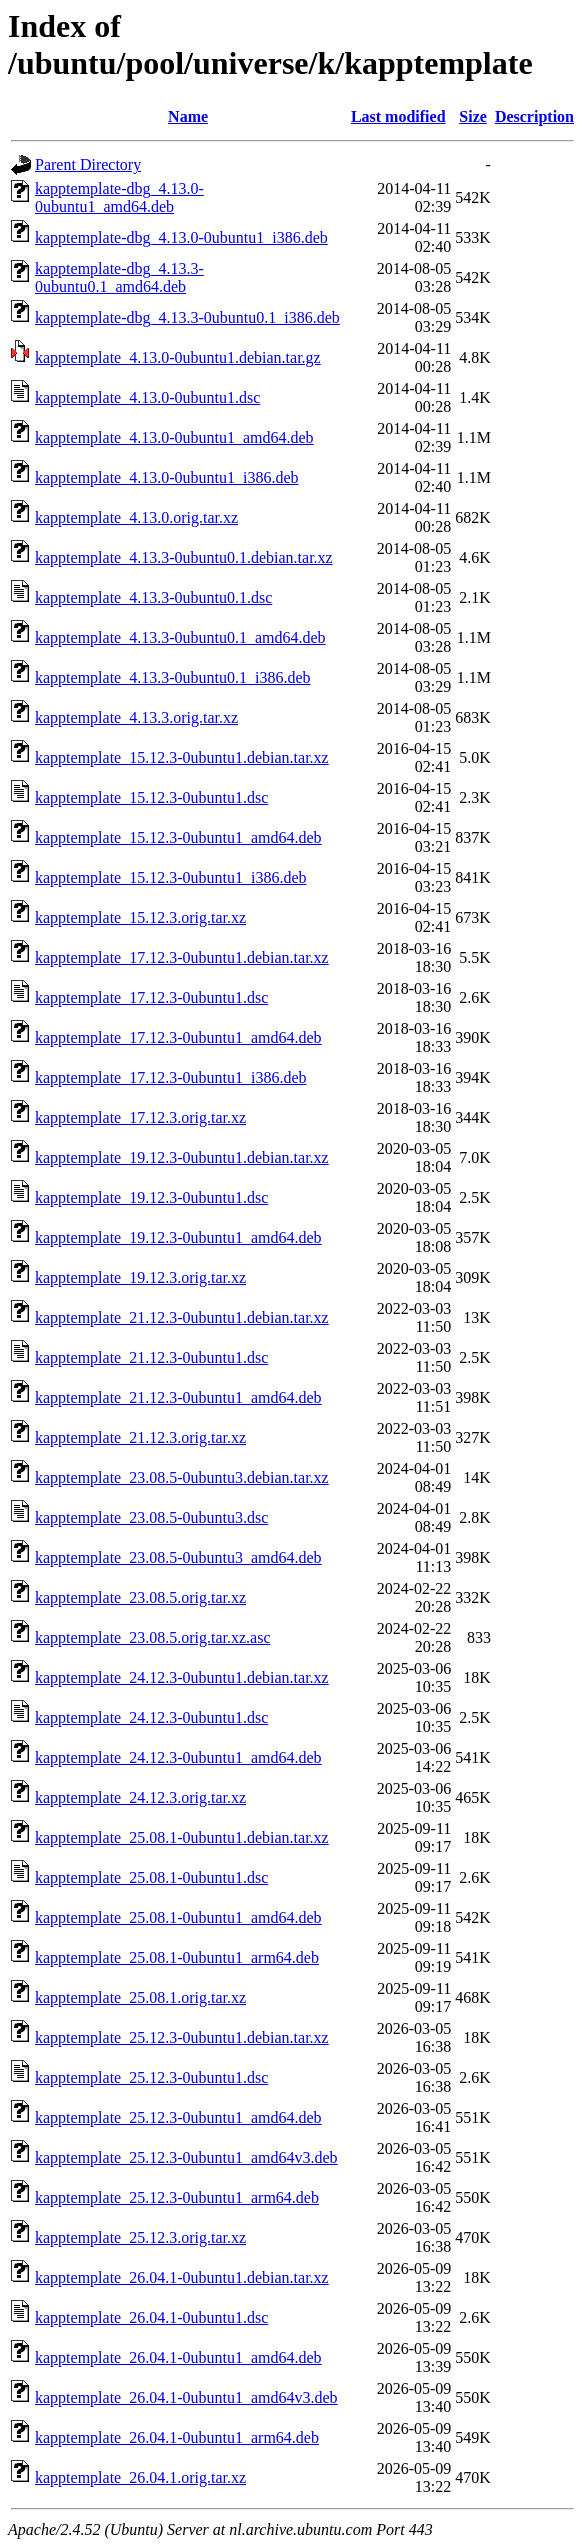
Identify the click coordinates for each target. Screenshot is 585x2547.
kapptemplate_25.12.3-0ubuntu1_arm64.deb (177, 2197)
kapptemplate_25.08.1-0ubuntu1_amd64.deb (178, 1917)
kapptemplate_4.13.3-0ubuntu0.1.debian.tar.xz (184, 557)
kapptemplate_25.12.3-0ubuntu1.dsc (151, 2077)
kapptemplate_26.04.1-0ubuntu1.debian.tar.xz (182, 2277)
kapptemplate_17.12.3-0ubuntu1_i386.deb (171, 1077)
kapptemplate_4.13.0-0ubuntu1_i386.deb (167, 477)
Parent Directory (88, 164)
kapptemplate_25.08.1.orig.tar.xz (140, 1997)
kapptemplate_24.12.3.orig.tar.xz (140, 1797)
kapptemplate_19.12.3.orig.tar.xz (140, 1277)
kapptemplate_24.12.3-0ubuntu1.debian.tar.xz (182, 1677)
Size (473, 116)
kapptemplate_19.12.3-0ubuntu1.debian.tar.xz (182, 1157)
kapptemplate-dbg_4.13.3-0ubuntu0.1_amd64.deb (119, 277)
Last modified (398, 116)
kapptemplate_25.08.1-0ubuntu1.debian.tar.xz (182, 1837)
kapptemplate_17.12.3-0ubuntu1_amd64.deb (178, 1037)
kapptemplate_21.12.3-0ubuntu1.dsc (151, 1357)
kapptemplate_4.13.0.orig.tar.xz (136, 517)
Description (534, 116)
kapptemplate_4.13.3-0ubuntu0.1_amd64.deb (180, 637)
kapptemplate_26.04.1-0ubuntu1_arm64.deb (177, 2437)
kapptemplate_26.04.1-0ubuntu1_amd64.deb (178, 2357)
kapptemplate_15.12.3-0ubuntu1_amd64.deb (178, 837)
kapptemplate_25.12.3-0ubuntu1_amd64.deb (178, 2117)
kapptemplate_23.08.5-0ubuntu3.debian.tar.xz (182, 1477)
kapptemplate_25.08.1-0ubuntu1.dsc (151, 1877)
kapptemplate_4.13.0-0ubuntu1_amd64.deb (174, 437)
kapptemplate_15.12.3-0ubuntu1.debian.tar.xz (182, 757)
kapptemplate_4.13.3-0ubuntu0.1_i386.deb (173, 677)
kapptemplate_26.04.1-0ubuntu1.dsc (151, 2317)
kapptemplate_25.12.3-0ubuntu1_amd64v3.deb (186, 2157)
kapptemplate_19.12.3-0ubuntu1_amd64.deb (178, 1237)
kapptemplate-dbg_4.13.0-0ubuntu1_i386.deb (181, 237)
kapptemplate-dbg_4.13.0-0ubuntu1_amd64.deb (119, 197)
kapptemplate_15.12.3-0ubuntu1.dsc (151, 797)
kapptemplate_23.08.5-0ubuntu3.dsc (151, 1517)
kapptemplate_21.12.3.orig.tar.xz (140, 1437)
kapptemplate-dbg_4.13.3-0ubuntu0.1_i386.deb (187, 317)
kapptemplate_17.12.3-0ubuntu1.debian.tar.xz (182, 957)
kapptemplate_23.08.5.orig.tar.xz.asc (152, 1637)
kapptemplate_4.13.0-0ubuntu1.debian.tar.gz (178, 357)
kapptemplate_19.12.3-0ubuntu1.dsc (151, 1197)
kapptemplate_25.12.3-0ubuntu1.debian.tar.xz (182, 2037)
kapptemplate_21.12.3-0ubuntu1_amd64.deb (178, 1397)
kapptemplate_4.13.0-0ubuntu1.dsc (147, 397)
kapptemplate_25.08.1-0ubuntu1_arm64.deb (177, 1957)
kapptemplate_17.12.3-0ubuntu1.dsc (151, 997)
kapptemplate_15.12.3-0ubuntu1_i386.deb (171, 877)
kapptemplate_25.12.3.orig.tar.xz (140, 2237)
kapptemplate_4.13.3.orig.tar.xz (136, 717)
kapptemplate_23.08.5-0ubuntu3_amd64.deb (178, 1557)
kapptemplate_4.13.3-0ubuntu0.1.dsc (153, 597)
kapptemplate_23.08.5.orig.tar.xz (140, 1597)
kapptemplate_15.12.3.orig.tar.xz (140, 917)
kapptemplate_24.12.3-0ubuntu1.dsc (151, 1717)
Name (188, 116)
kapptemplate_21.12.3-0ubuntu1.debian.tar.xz (182, 1317)
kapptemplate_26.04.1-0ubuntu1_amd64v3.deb (186, 2397)
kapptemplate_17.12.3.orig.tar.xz (140, 1117)
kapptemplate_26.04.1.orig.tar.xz (140, 2477)
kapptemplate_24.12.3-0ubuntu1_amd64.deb (178, 1757)
